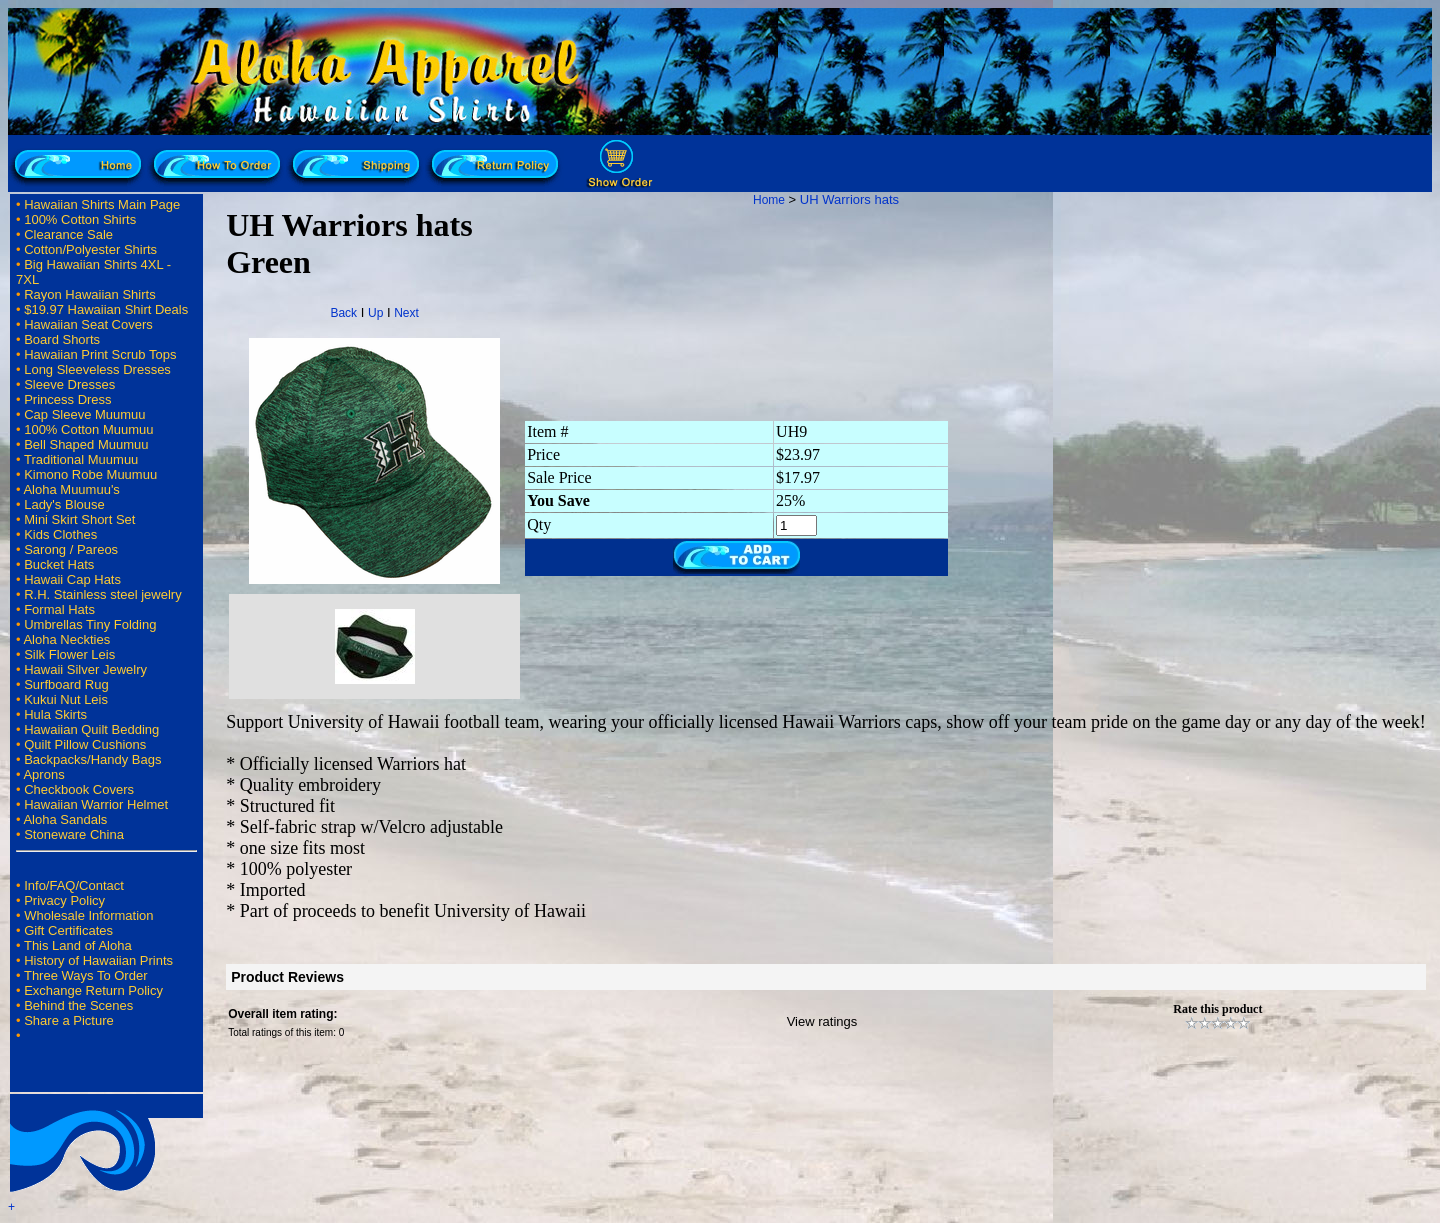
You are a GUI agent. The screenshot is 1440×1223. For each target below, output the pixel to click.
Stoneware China (74, 834)
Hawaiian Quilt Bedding (91, 729)
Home (769, 200)
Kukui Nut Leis (66, 699)
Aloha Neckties (66, 639)
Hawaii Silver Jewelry (85, 669)
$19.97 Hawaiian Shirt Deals (106, 309)
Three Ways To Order (86, 975)
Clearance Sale (68, 234)
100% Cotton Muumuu (88, 429)
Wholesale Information (88, 915)
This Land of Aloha (78, 945)
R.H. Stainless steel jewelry (103, 594)
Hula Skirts (55, 714)
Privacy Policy (64, 900)
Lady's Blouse (64, 504)
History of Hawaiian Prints (98, 960)
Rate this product (1217, 1009)
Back (343, 313)
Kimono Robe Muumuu (90, 474)
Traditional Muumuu (81, 459)
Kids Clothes (60, 534)
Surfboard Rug (66, 684)
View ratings (822, 1021)
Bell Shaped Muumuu (86, 444)
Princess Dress (67, 399)
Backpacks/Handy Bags (92, 759)
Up (375, 313)
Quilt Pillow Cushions (85, 744)
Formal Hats (59, 609)
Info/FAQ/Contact (74, 885)
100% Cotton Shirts (80, 219)
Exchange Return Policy (93, 990)
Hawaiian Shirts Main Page (102, 204)
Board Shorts (62, 339)
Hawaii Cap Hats (72, 579)
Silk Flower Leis (69, 654)
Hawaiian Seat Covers (88, 324)
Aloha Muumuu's (71, 489)
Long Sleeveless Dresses (97, 369)
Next (406, 313)
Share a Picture (69, 1020)
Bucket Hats (59, 564)
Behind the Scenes (78, 1005)
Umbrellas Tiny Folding (90, 624)
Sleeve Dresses (69, 384)
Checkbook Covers (79, 789)
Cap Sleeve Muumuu (84, 414)
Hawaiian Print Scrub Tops (100, 354)
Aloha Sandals (65, 819)
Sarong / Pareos (71, 549)
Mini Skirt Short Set (79, 519)
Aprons (43, 774)
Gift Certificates (68, 930)
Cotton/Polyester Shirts (90, 249)
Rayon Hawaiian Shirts (90, 294)
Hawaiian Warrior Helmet (96, 804)
